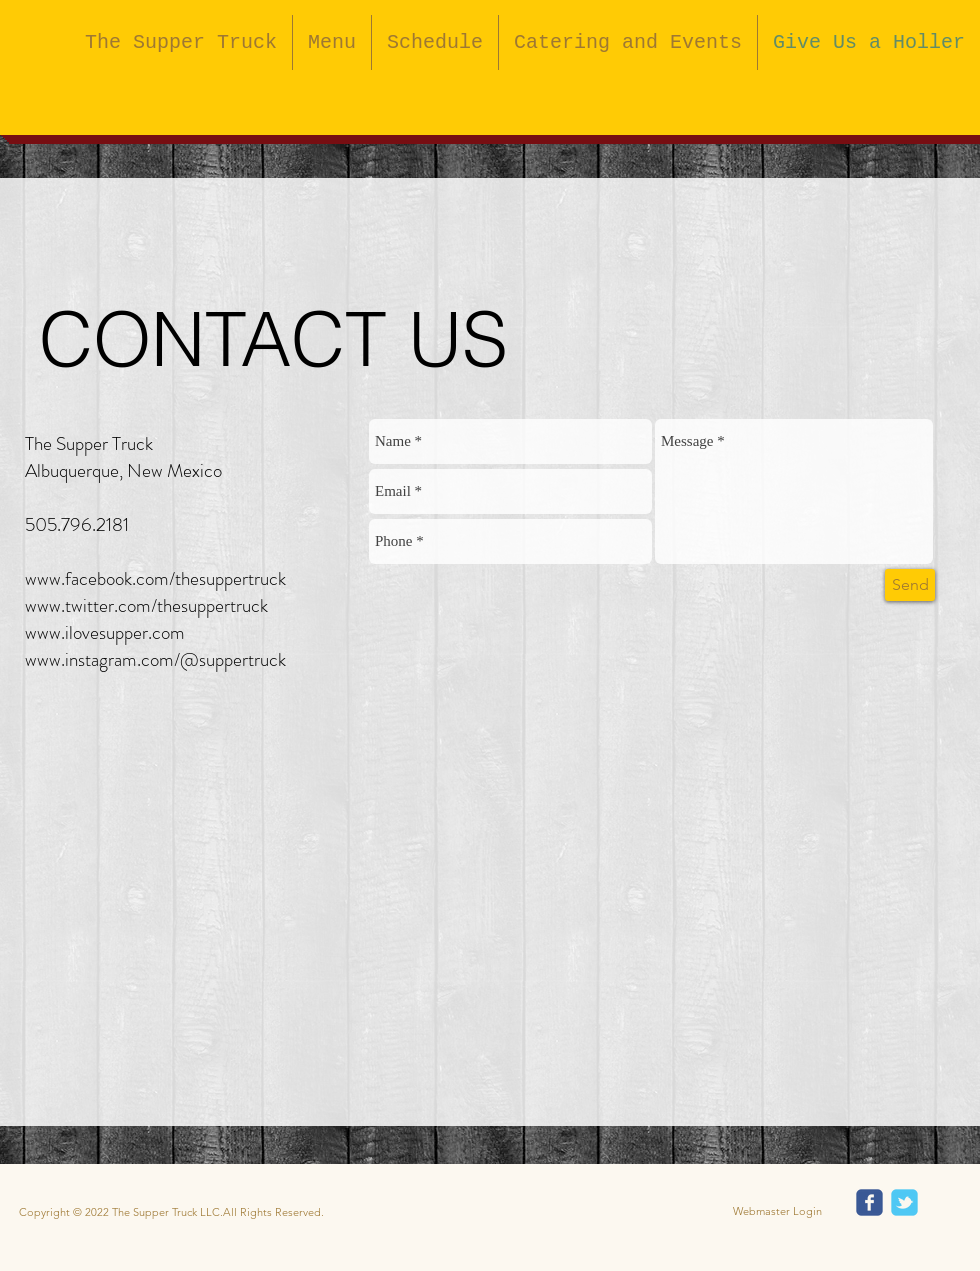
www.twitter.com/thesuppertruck (146, 605)
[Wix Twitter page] (904, 1202)
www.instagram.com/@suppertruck (155, 659)
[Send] (910, 585)
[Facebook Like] (638, 98)
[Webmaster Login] (777, 1212)
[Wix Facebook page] (869, 1202)
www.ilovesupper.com (105, 632)
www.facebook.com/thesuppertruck (155, 578)
